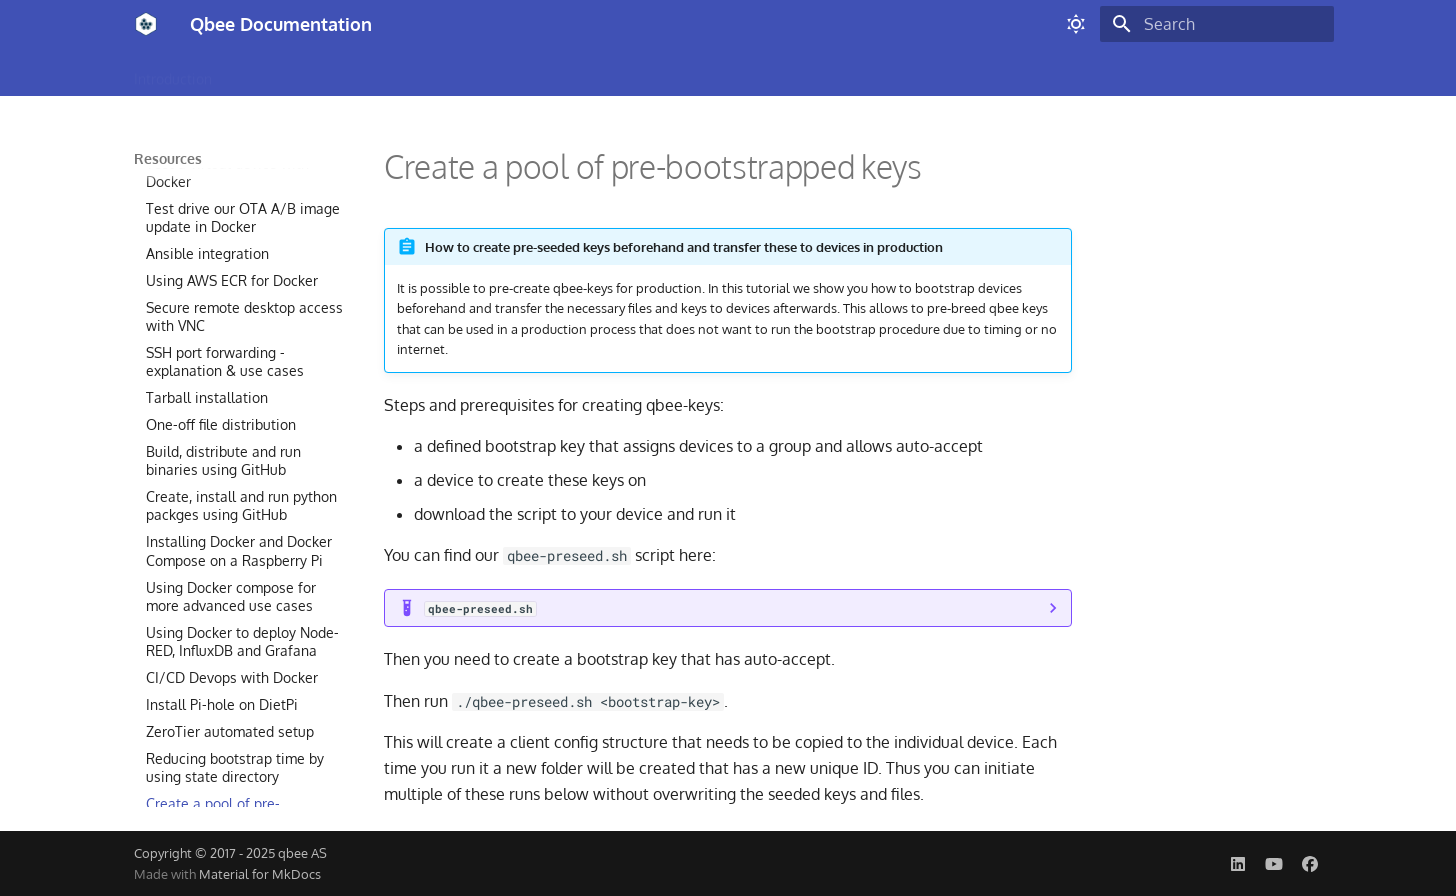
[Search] (1217, 24)
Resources (938, 72)
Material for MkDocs (260, 874)
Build (252, 72)
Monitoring (671, 72)
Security (756, 72)
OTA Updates (446, 72)
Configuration (336, 72)
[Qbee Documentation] (146, 24)
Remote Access (562, 72)
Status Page (1034, 72)
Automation (843, 72)
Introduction (173, 72)
